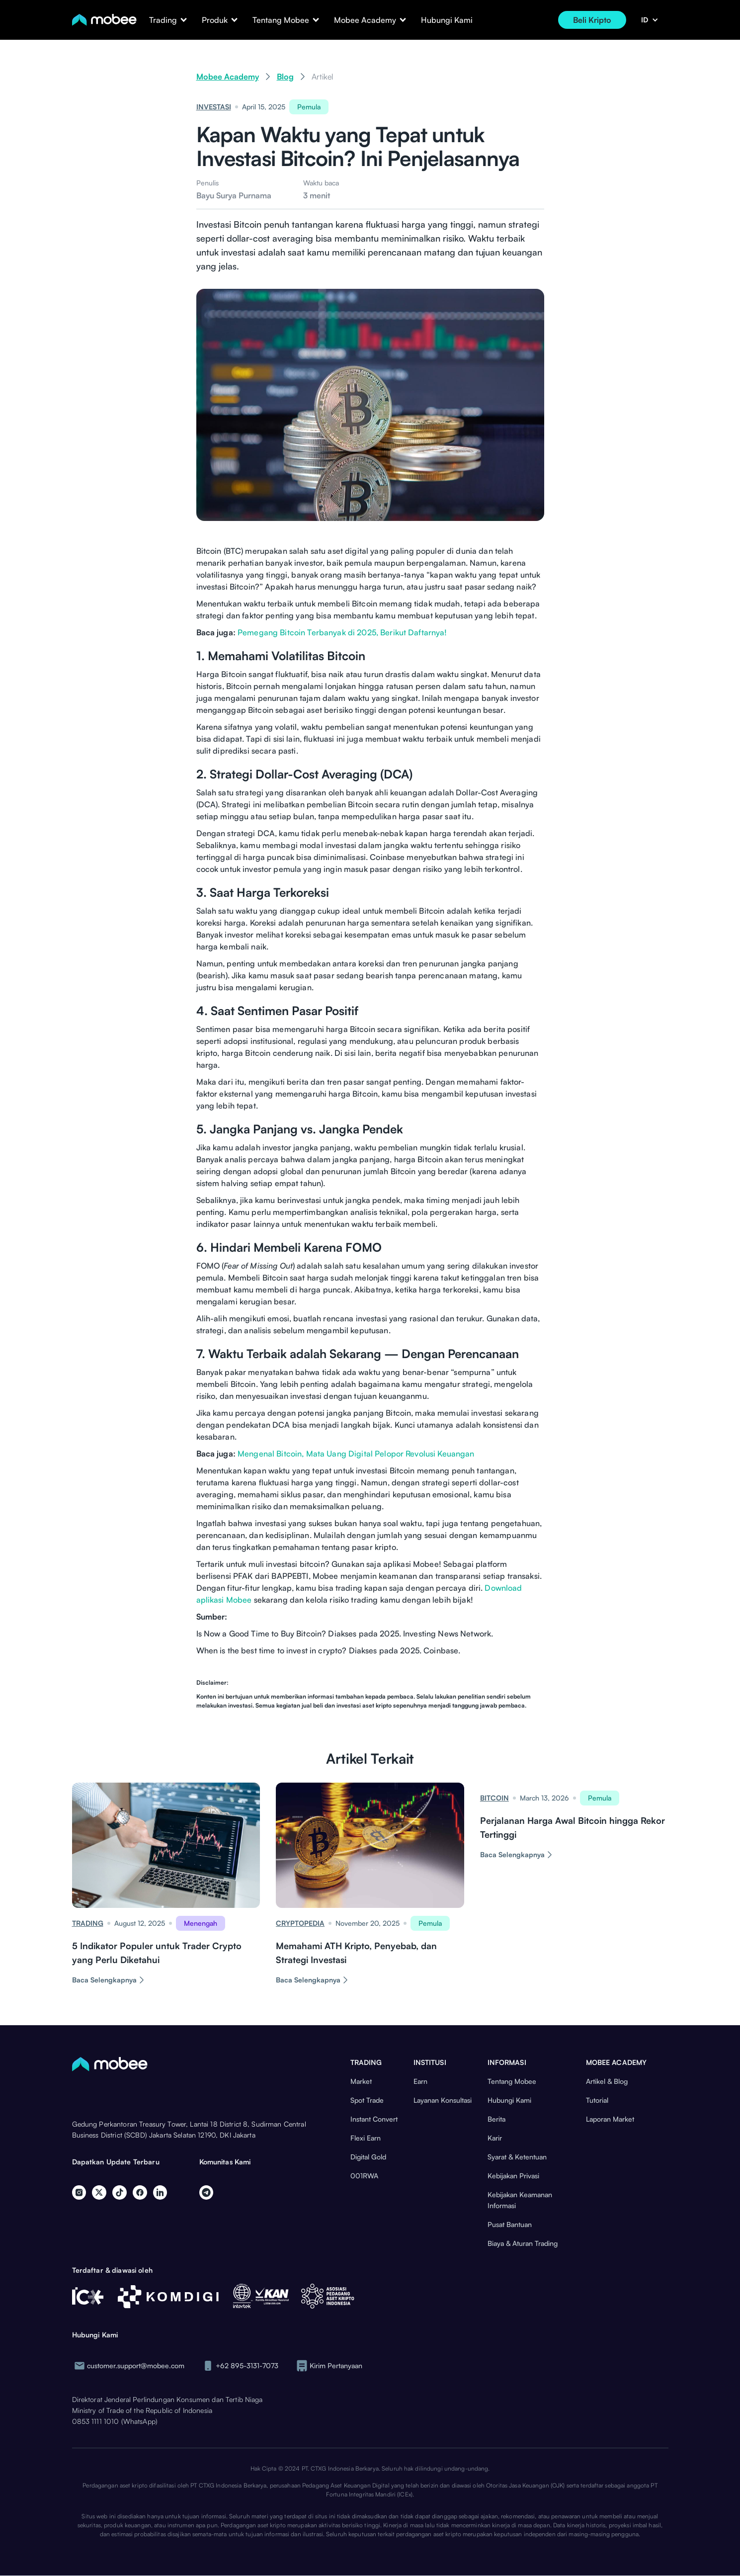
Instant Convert (374, 2119)
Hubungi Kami (447, 20)
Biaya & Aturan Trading (523, 2243)
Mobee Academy (227, 77)
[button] (163, 20)
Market (361, 2081)
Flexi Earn (365, 2138)
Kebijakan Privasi (513, 2175)
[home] (104, 20)
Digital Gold (368, 2156)
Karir (495, 2138)
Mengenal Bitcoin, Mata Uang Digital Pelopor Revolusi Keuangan (356, 1454)
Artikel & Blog (607, 2081)
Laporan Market (610, 2119)
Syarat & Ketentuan (517, 2156)
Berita (496, 2119)
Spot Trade (367, 2100)
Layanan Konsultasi (442, 2100)
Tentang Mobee (512, 2081)
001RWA (364, 2175)
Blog (285, 77)
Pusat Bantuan (510, 2224)
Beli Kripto (592, 20)
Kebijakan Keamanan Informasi (520, 2200)
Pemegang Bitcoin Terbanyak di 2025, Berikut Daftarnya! (342, 632)
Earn (420, 2081)
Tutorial (597, 2100)
